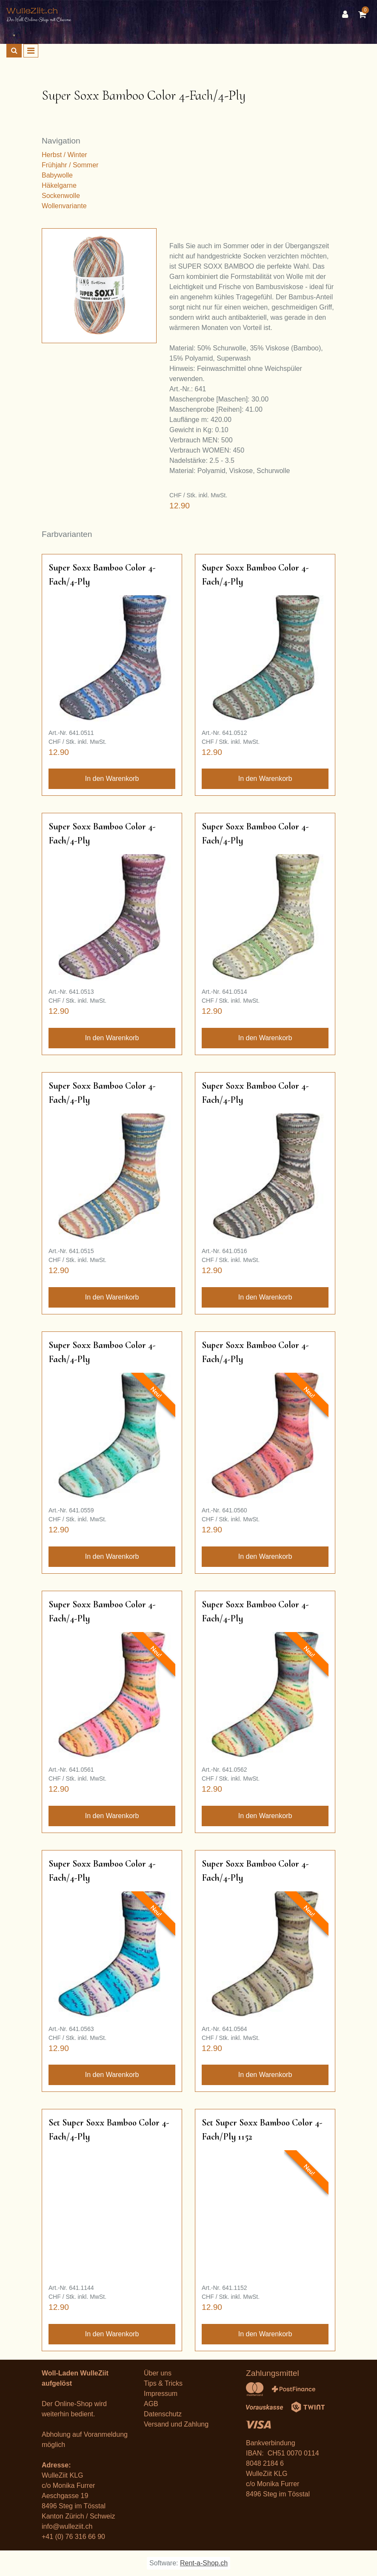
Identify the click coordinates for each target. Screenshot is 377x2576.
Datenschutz (163, 2414)
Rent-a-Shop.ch (204, 2563)
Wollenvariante (64, 205)
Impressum (160, 2393)
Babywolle (57, 175)
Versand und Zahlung (176, 2424)
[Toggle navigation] (30, 50)
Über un (156, 2373)
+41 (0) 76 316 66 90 (73, 2536)
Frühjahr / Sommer (70, 165)
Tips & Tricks (163, 2383)
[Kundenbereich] (347, 14)
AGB (151, 2403)
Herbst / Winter (64, 154)
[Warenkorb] (364, 14)
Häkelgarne (59, 185)
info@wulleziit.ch (67, 2526)
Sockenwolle (61, 195)
